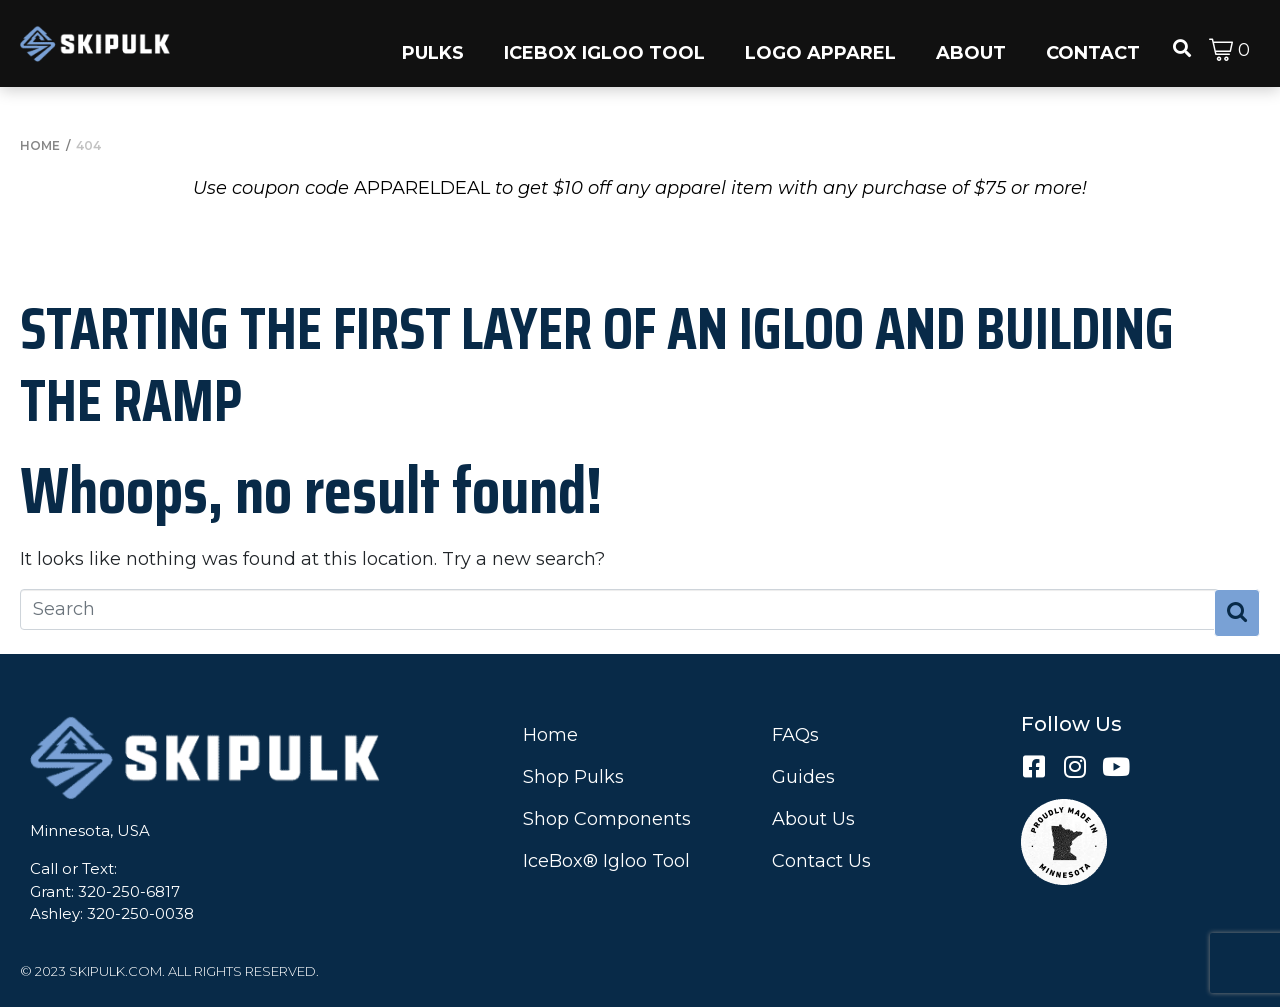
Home (550, 735)
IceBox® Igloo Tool (606, 861)
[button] (433, 43)
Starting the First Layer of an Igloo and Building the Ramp (597, 364)
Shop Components (607, 819)
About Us (813, 819)
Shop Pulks (573, 777)
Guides (803, 777)
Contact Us (821, 861)
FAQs (795, 735)
